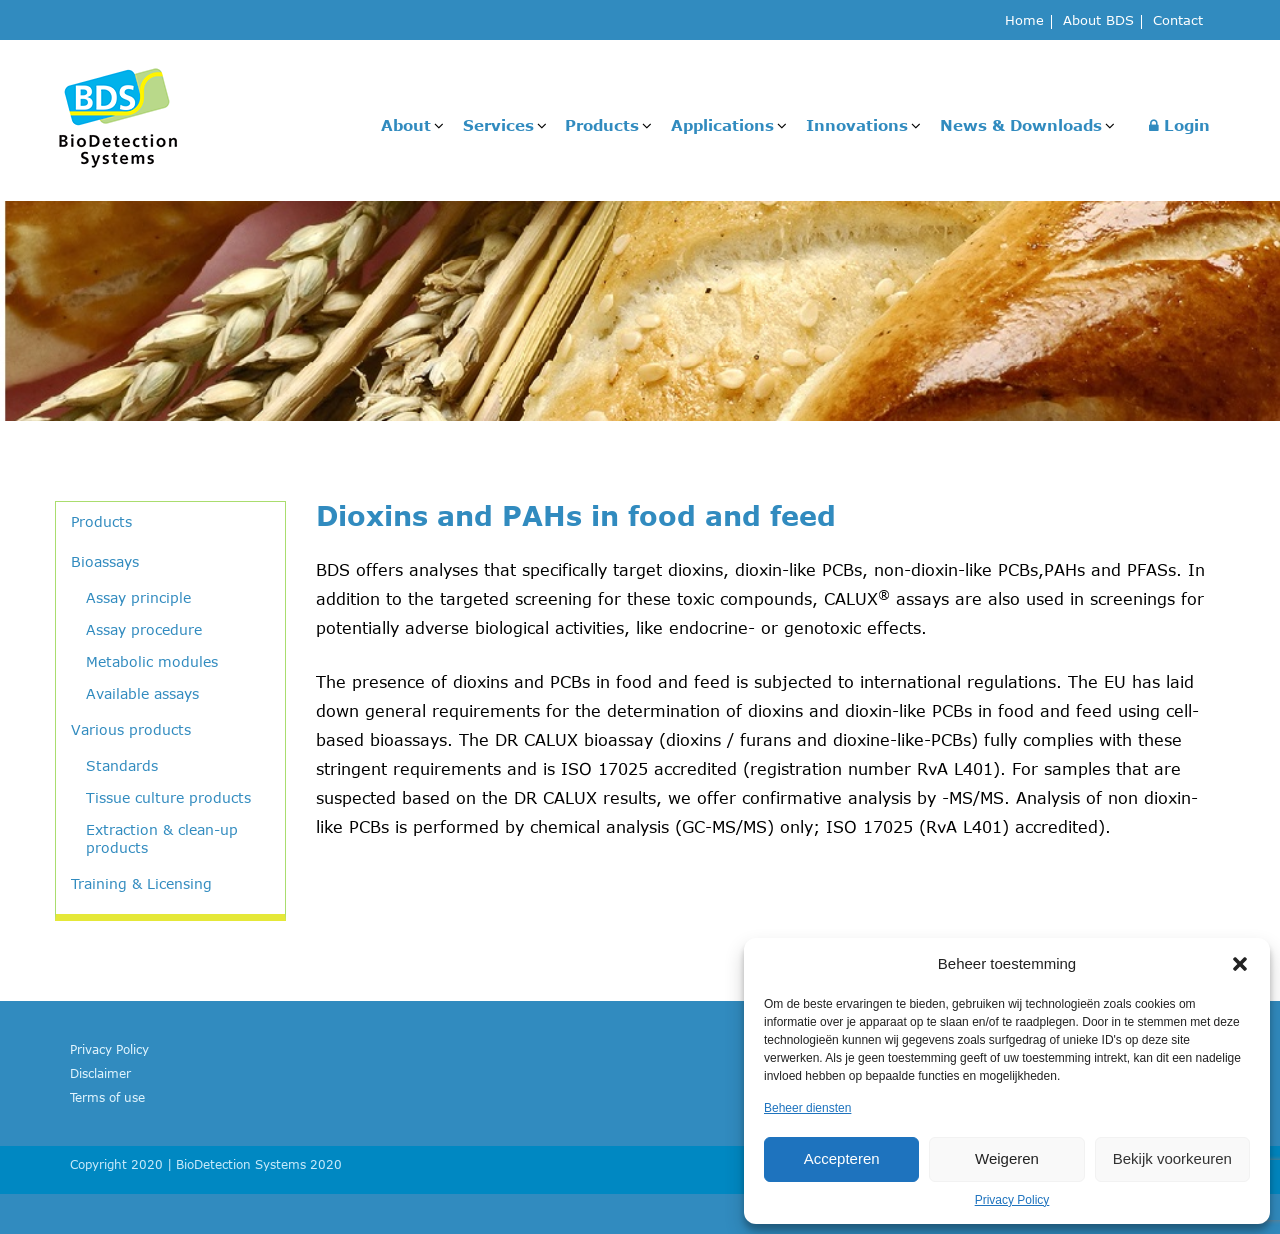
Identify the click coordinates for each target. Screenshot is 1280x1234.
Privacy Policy (1012, 1200)
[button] (1240, 964)
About (406, 125)
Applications (722, 125)
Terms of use (107, 1097)
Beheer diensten (807, 1108)
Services (498, 125)
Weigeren (1007, 1158)
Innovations (857, 125)
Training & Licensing (141, 883)
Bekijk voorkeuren (1172, 1158)
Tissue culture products (168, 797)
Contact (1178, 21)
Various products (131, 729)
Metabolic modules (152, 661)
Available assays (142, 693)
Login (1179, 125)
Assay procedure (144, 629)
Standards (122, 765)
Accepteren (842, 1158)
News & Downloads (1021, 125)
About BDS (1098, 21)
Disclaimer (100, 1073)
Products (602, 125)
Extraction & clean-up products (162, 838)
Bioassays (105, 561)
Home (1024, 21)
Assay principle (138, 597)
